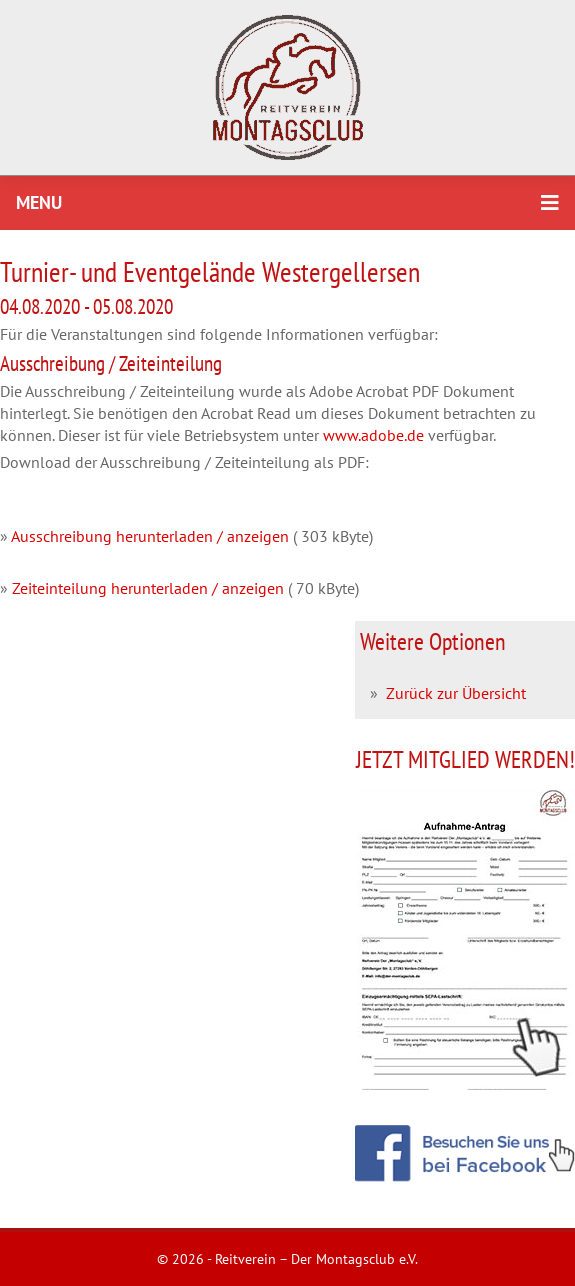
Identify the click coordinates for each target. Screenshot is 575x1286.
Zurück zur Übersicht (456, 693)
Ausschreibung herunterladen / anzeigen (150, 536)
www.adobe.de (373, 435)
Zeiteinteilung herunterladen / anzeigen (148, 588)
